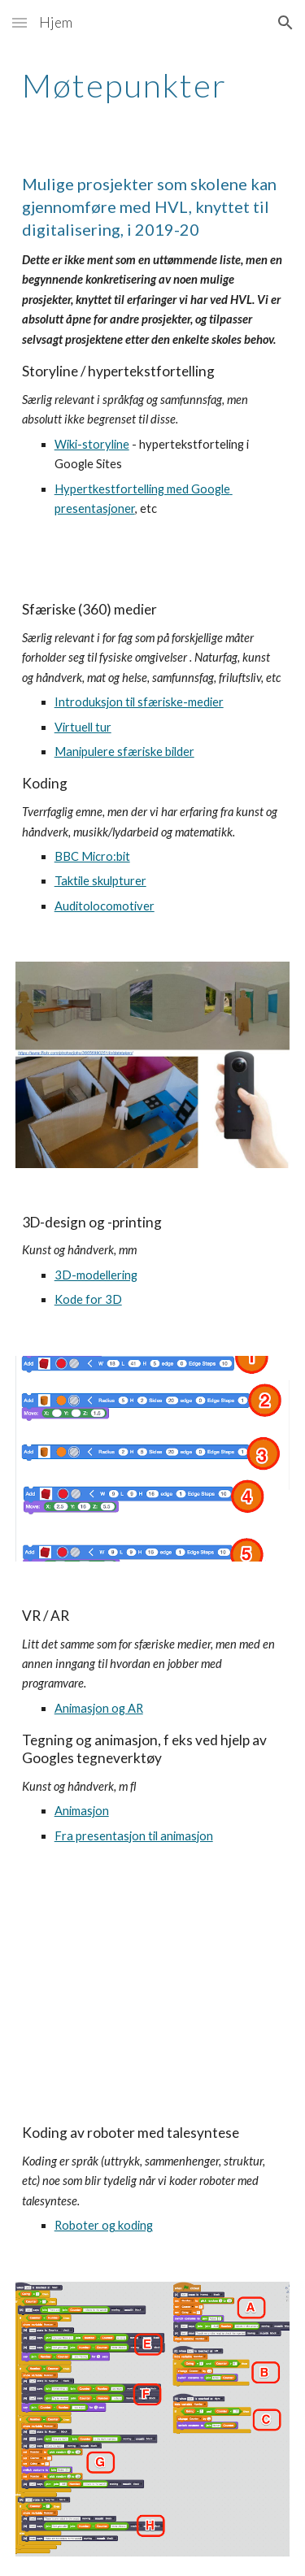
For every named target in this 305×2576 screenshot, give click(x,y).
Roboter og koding (103, 2225)
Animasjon (81, 1811)
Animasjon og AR (98, 1708)
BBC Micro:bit (92, 856)
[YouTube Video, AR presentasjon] (152, 1985)
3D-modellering (95, 1275)
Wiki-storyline (91, 444)
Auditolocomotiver (104, 906)
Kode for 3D (88, 1299)
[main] (152, 85)
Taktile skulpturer (100, 881)
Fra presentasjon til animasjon (133, 1836)
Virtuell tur (82, 727)
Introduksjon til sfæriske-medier (139, 702)
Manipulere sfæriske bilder (124, 751)
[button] (19, 22)
